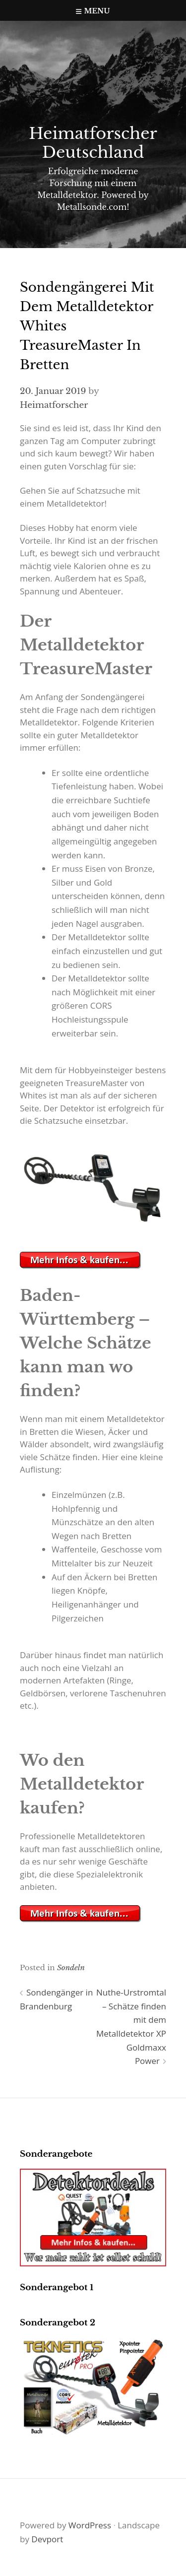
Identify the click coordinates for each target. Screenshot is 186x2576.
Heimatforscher (54, 405)
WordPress (89, 2525)
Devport (47, 2539)
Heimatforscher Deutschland (93, 143)
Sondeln (71, 1967)
